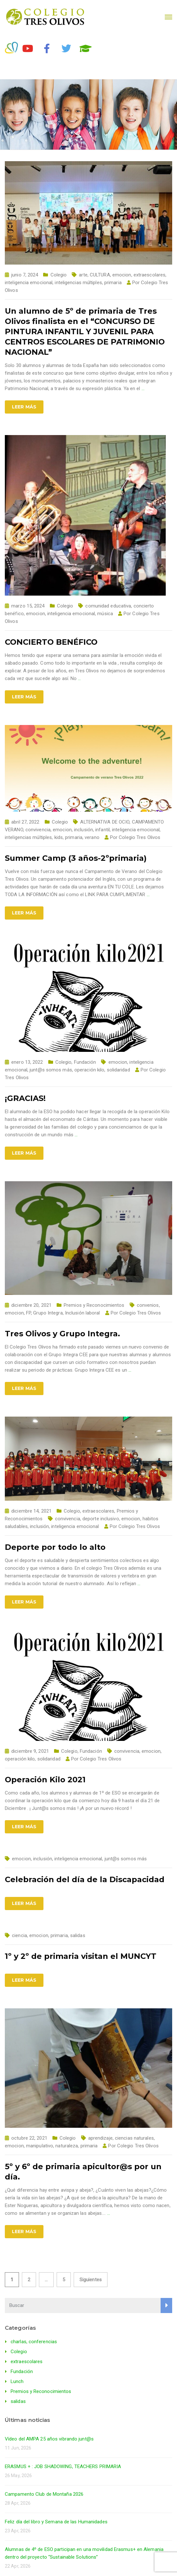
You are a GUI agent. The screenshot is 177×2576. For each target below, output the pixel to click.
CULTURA (100, 275)
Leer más (24, 407)
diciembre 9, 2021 (30, 1751)
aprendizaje (100, 2138)
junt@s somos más (51, 1070)
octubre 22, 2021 (29, 2138)
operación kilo (89, 1070)
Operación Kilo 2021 (45, 1779)
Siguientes (90, 2280)
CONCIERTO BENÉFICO (51, 642)
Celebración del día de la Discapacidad (84, 1879)
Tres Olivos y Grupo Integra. (62, 1333)
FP (28, 1313)
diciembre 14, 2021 (31, 1511)
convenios (148, 1305)
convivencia (38, 830)
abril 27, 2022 (25, 822)
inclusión (83, 830)
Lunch (17, 2381)
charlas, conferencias (34, 2342)
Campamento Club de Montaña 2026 (44, 2494)
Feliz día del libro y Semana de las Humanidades (56, 2522)
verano (92, 837)
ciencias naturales (134, 2138)
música (105, 613)
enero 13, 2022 (27, 1062)
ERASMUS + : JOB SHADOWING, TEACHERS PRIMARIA (63, 2466)
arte (83, 275)
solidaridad (118, 1070)
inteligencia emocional (28, 282)
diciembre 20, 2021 (31, 1305)
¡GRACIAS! (25, 1098)
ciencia (19, 1935)
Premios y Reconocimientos (94, 1305)
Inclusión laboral (82, 1313)
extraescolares (149, 275)
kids (58, 837)
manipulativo (39, 2146)
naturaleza (66, 2146)
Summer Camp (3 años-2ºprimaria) (76, 858)
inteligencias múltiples (78, 282)
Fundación (85, 1062)
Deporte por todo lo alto (55, 1547)
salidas (77, 1935)
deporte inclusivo (100, 1519)
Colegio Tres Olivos (139, 837)
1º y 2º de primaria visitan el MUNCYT (80, 1956)
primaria (113, 282)
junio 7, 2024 (24, 275)
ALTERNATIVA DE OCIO (104, 822)
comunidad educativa (108, 606)
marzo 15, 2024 (27, 606)
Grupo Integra (47, 1313)
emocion (121, 275)
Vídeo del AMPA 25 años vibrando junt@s (49, 2439)
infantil (102, 830)
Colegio (59, 275)
